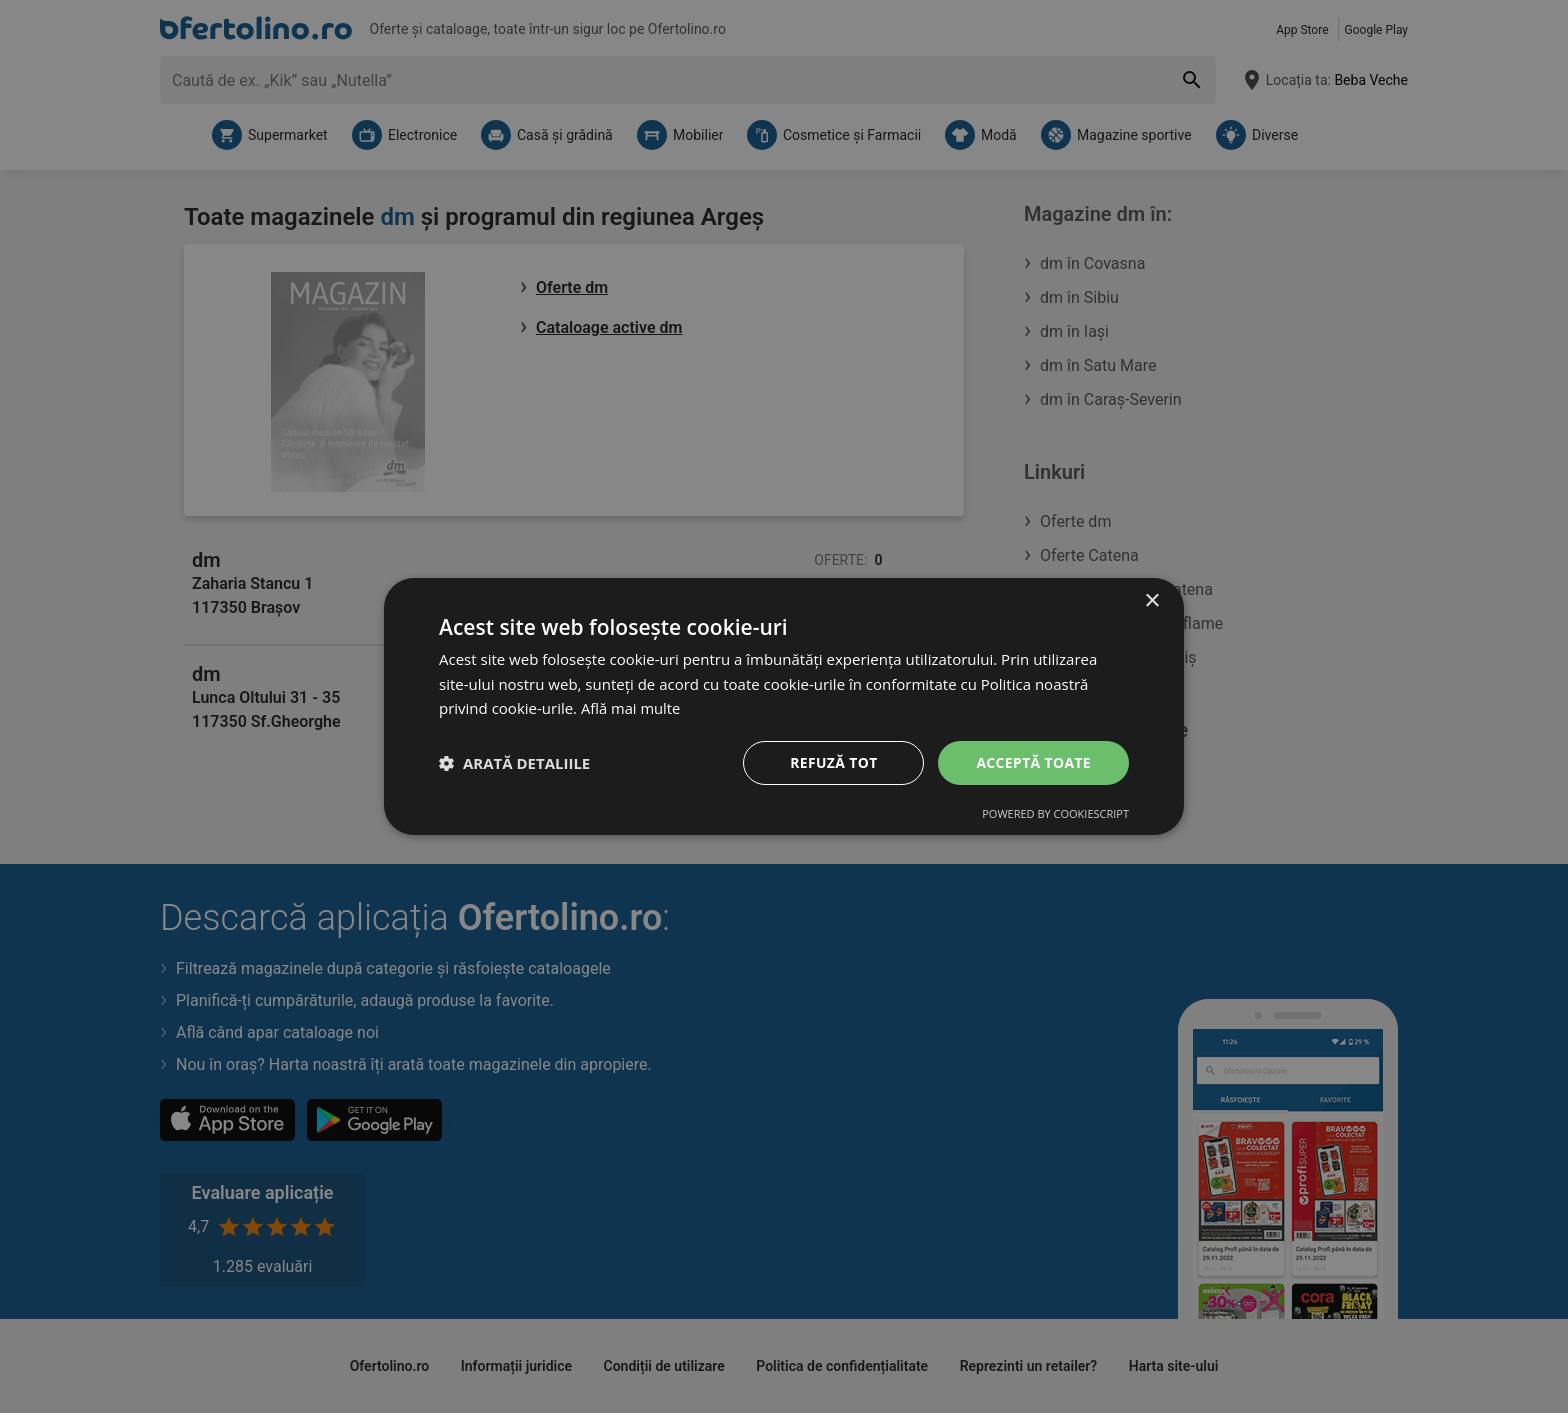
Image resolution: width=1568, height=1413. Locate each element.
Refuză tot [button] (833, 762)
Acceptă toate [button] (1033, 762)
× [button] (1151, 600)
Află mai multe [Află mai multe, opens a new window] (631, 708)
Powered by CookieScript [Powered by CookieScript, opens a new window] (1055, 814)
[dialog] (784, 706)
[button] (514, 763)
